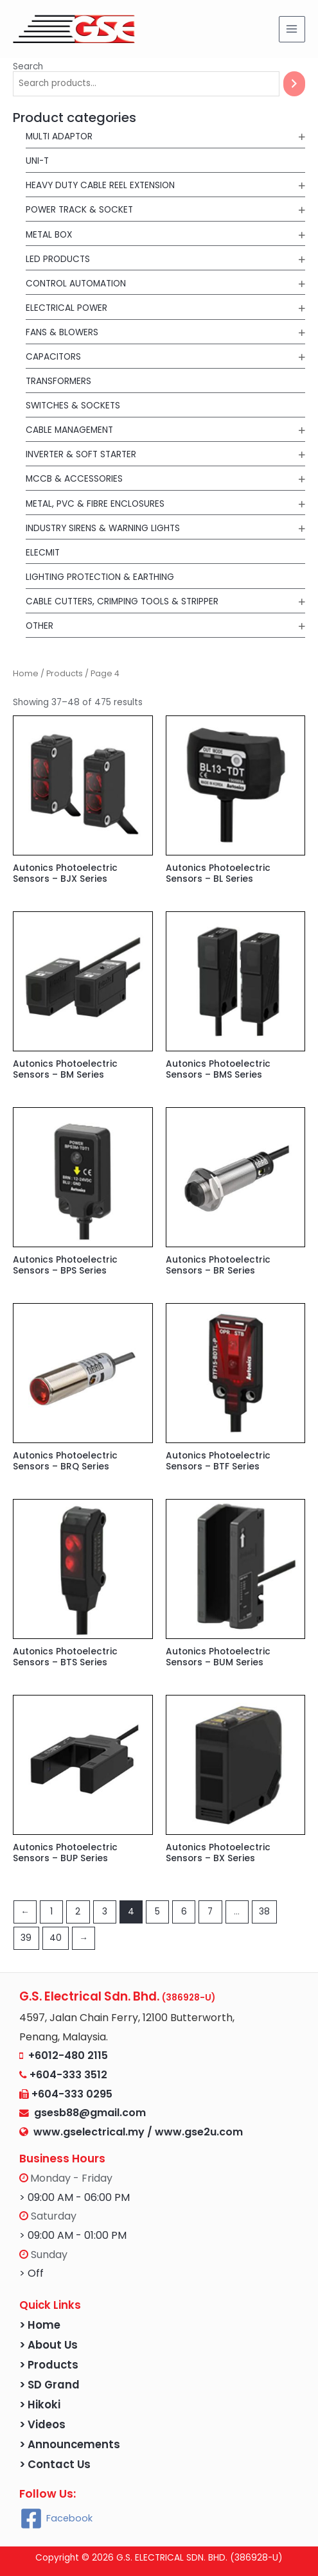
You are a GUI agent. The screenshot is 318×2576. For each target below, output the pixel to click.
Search (28, 66)
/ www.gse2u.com (195, 2132)
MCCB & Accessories (74, 479)
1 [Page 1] (51, 1912)
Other (39, 626)
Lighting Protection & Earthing (100, 577)
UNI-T (37, 161)
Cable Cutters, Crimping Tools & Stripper (122, 601)
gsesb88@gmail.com (87, 2112)
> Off (31, 2273)
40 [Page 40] (55, 1938)
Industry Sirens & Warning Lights (103, 528)
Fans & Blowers (62, 332)
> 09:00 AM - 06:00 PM (74, 2197)
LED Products (58, 259)
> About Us (48, 2345)
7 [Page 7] (210, 1912)
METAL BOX (49, 235)
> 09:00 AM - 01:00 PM (73, 2235)
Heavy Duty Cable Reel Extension (100, 185)
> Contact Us (55, 2464)
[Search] (294, 83)
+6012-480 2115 (68, 2055)
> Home (39, 2325)
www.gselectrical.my (90, 2132)
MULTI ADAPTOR (59, 136)
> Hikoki (39, 2404)
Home (26, 673)
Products (64, 673)
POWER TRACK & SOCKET (79, 210)
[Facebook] (56, 2518)
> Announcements (69, 2444)
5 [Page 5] (157, 1912)
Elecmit (43, 553)
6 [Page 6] (184, 1912)
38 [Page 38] (264, 1912)
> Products (48, 2365)
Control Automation (76, 283)
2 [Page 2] (77, 1912)
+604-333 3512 (68, 2074)
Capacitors (53, 357)
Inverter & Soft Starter (81, 454)
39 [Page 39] (26, 1938)
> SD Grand (49, 2385)
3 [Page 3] (104, 1912)
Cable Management (69, 430)
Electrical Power (66, 308)
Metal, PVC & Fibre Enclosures (95, 504)
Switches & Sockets (73, 405)
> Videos (42, 2424)
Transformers (58, 381)
